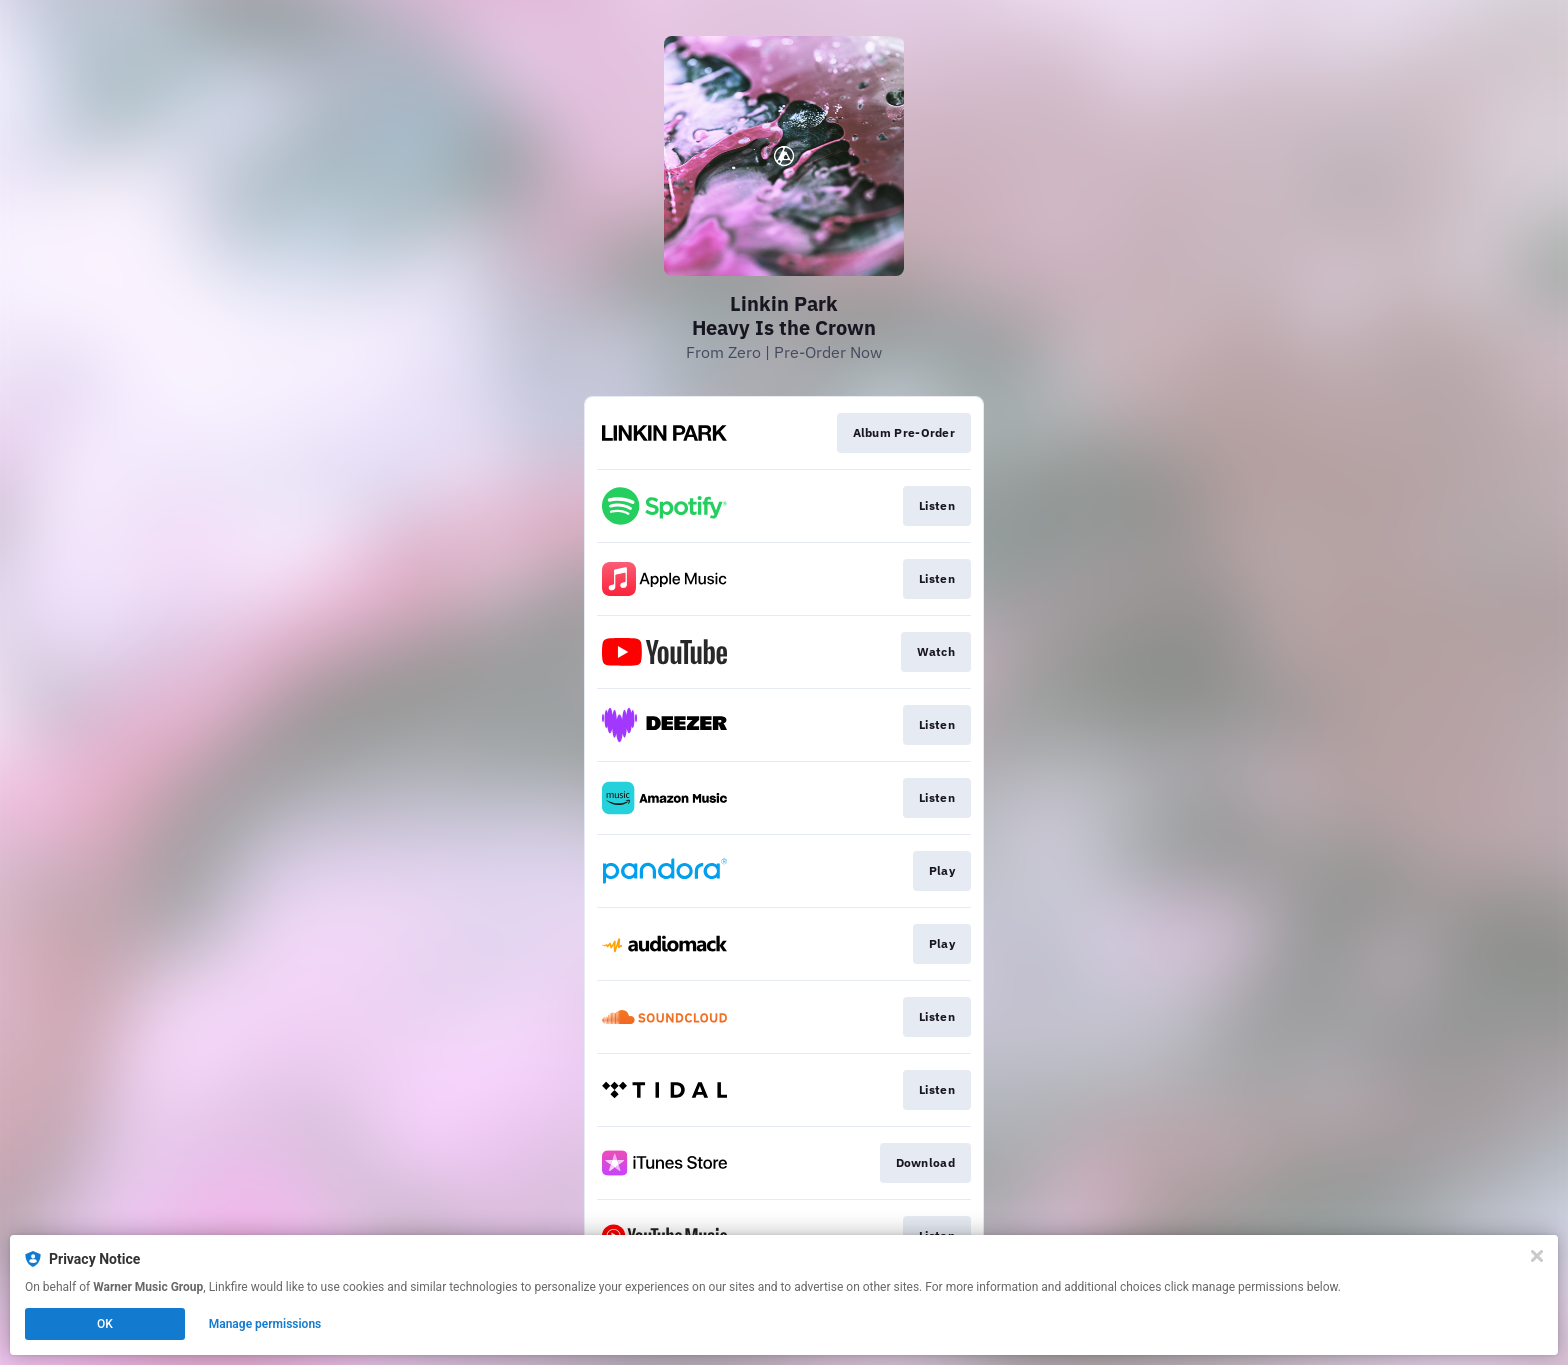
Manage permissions (265, 1324)
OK (105, 1324)
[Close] (1537, 1256)
